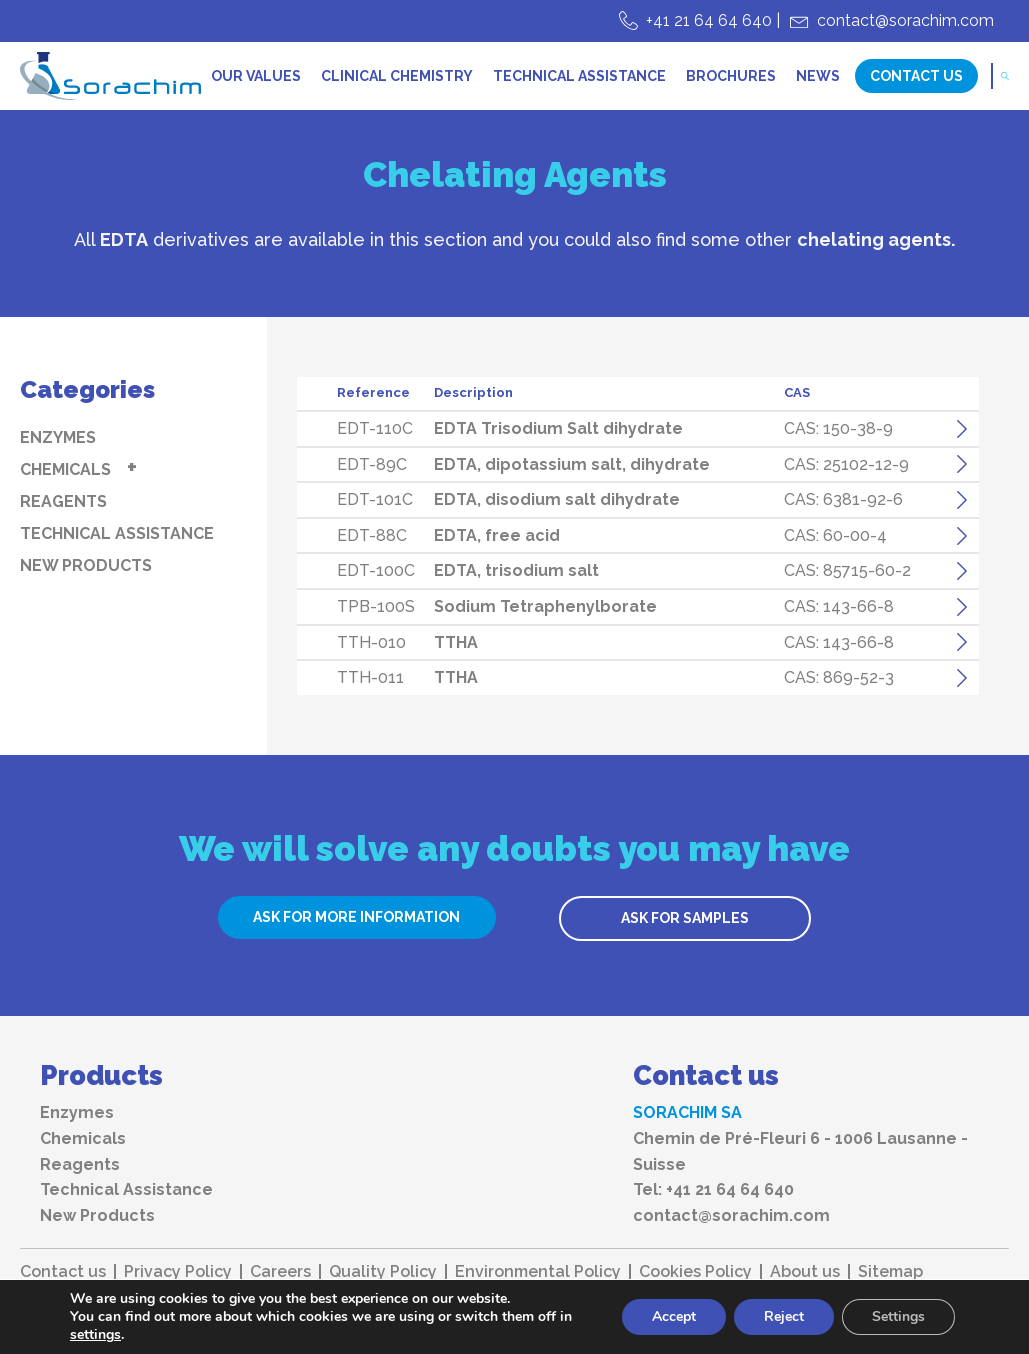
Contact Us (916, 76)
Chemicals (65, 469)
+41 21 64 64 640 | (713, 20)
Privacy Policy (178, 1272)
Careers (280, 1272)
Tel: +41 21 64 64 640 (713, 1189)
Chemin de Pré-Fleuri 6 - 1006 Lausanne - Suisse (800, 1151)
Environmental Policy (538, 1272)
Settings (898, 1316)
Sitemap (890, 1272)
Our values (256, 76)
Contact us (63, 1272)
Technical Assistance (579, 76)
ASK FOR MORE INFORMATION (356, 917)
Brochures (731, 76)
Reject (784, 1316)
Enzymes (58, 437)
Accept (674, 1316)
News (818, 76)
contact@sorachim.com (905, 20)
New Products (86, 565)
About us (805, 1272)
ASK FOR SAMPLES (685, 918)
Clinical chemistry (397, 76)
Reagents (63, 501)
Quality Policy (383, 1272)
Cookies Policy (695, 1272)
